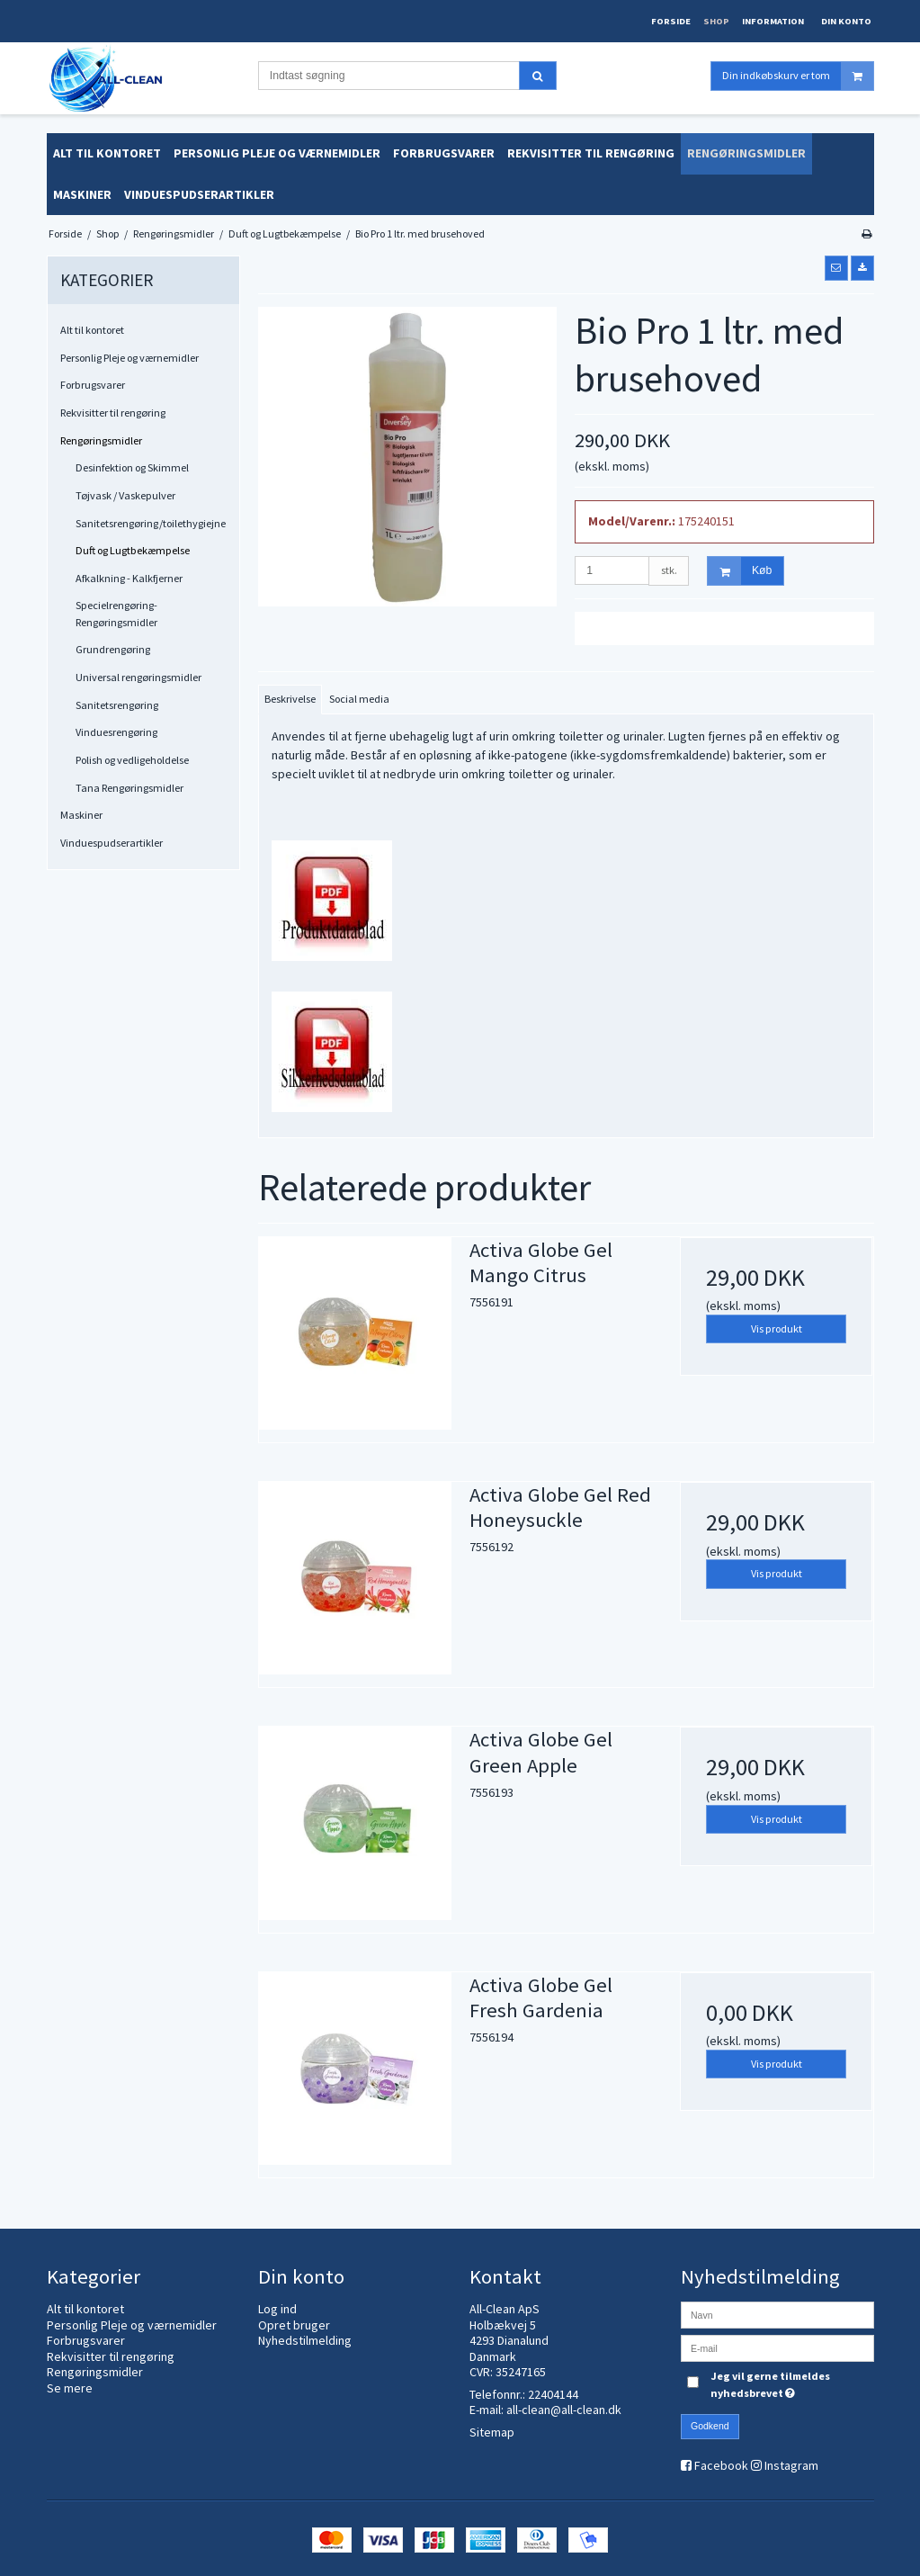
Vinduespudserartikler (111, 842)
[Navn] (777, 2314)
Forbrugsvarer (92, 384)
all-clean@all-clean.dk (563, 2409)
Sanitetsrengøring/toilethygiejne (151, 523)
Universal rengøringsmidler (138, 677)
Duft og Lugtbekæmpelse (133, 550)
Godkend (710, 2425)
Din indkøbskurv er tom (797, 76)
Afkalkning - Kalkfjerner (129, 578)
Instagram (791, 2465)
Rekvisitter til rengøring (112, 412)
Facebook (721, 2465)
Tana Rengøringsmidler (129, 787)
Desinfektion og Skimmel (132, 467)
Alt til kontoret (92, 330)
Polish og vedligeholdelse (132, 760)
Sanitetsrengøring (117, 705)
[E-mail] (777, 2347)
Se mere (70, 2388)
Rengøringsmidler (101, 440)
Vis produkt (776, 1328)
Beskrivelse (290, 698)
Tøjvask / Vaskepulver (125, 495)
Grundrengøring (113, 649)
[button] (836, 268)
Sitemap (491, 2432)
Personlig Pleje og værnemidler (129, 357)
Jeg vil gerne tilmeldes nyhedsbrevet (790, 2383)
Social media (359, 698)
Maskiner (81, 814)
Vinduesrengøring (116, 732)
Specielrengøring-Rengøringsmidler (116, 613)
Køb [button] (740, 571)
